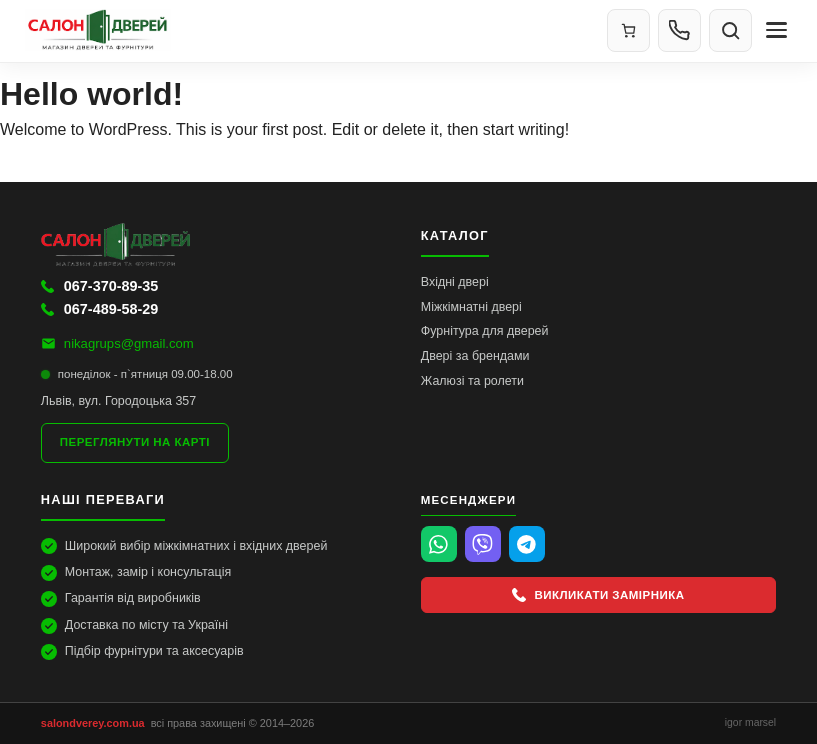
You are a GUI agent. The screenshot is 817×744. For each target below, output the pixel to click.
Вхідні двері (455, 282)
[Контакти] (679, 30)
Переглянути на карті (135, 442)
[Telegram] (527, 544)
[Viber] (483, 544)
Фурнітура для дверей (485, 331)
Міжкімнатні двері (471, 307)
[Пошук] (730, 30)
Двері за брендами (475, 356)
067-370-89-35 (99, 286)
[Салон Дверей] (307, 30)
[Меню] (776, 30)
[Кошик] (628, 30)
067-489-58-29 (99, 309)
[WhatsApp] (439, 544)
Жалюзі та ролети (472, 381)
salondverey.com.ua (93, 723)
